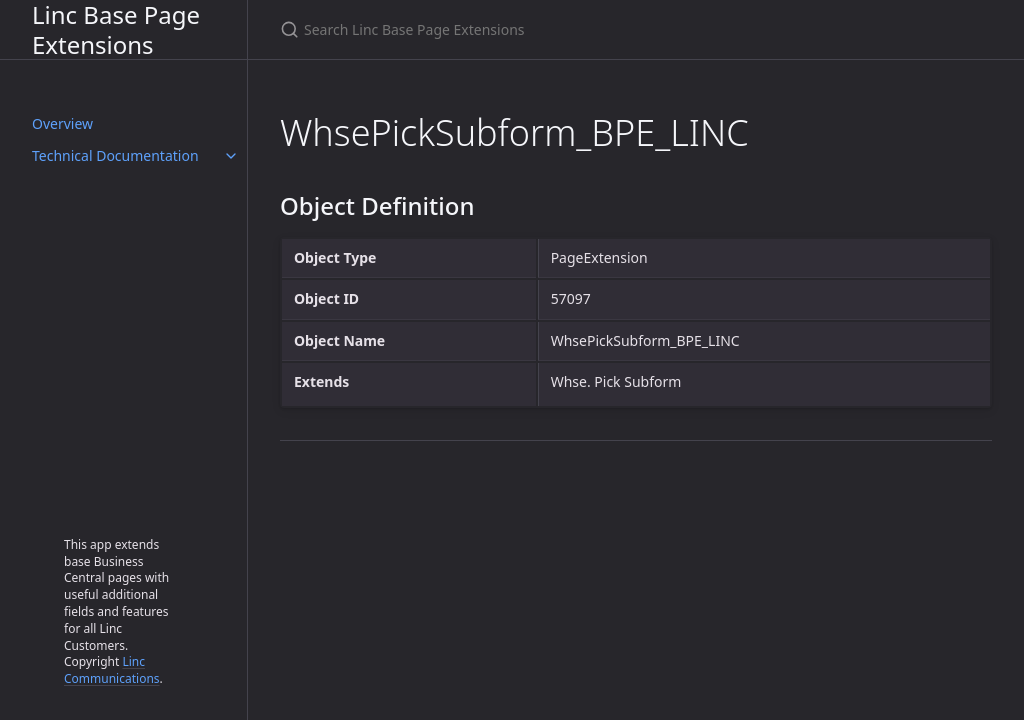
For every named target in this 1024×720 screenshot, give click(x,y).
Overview (62, 123)
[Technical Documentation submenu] (231, 156)
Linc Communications (112, 670)
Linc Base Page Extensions (116, 29)
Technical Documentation (115, 155)
